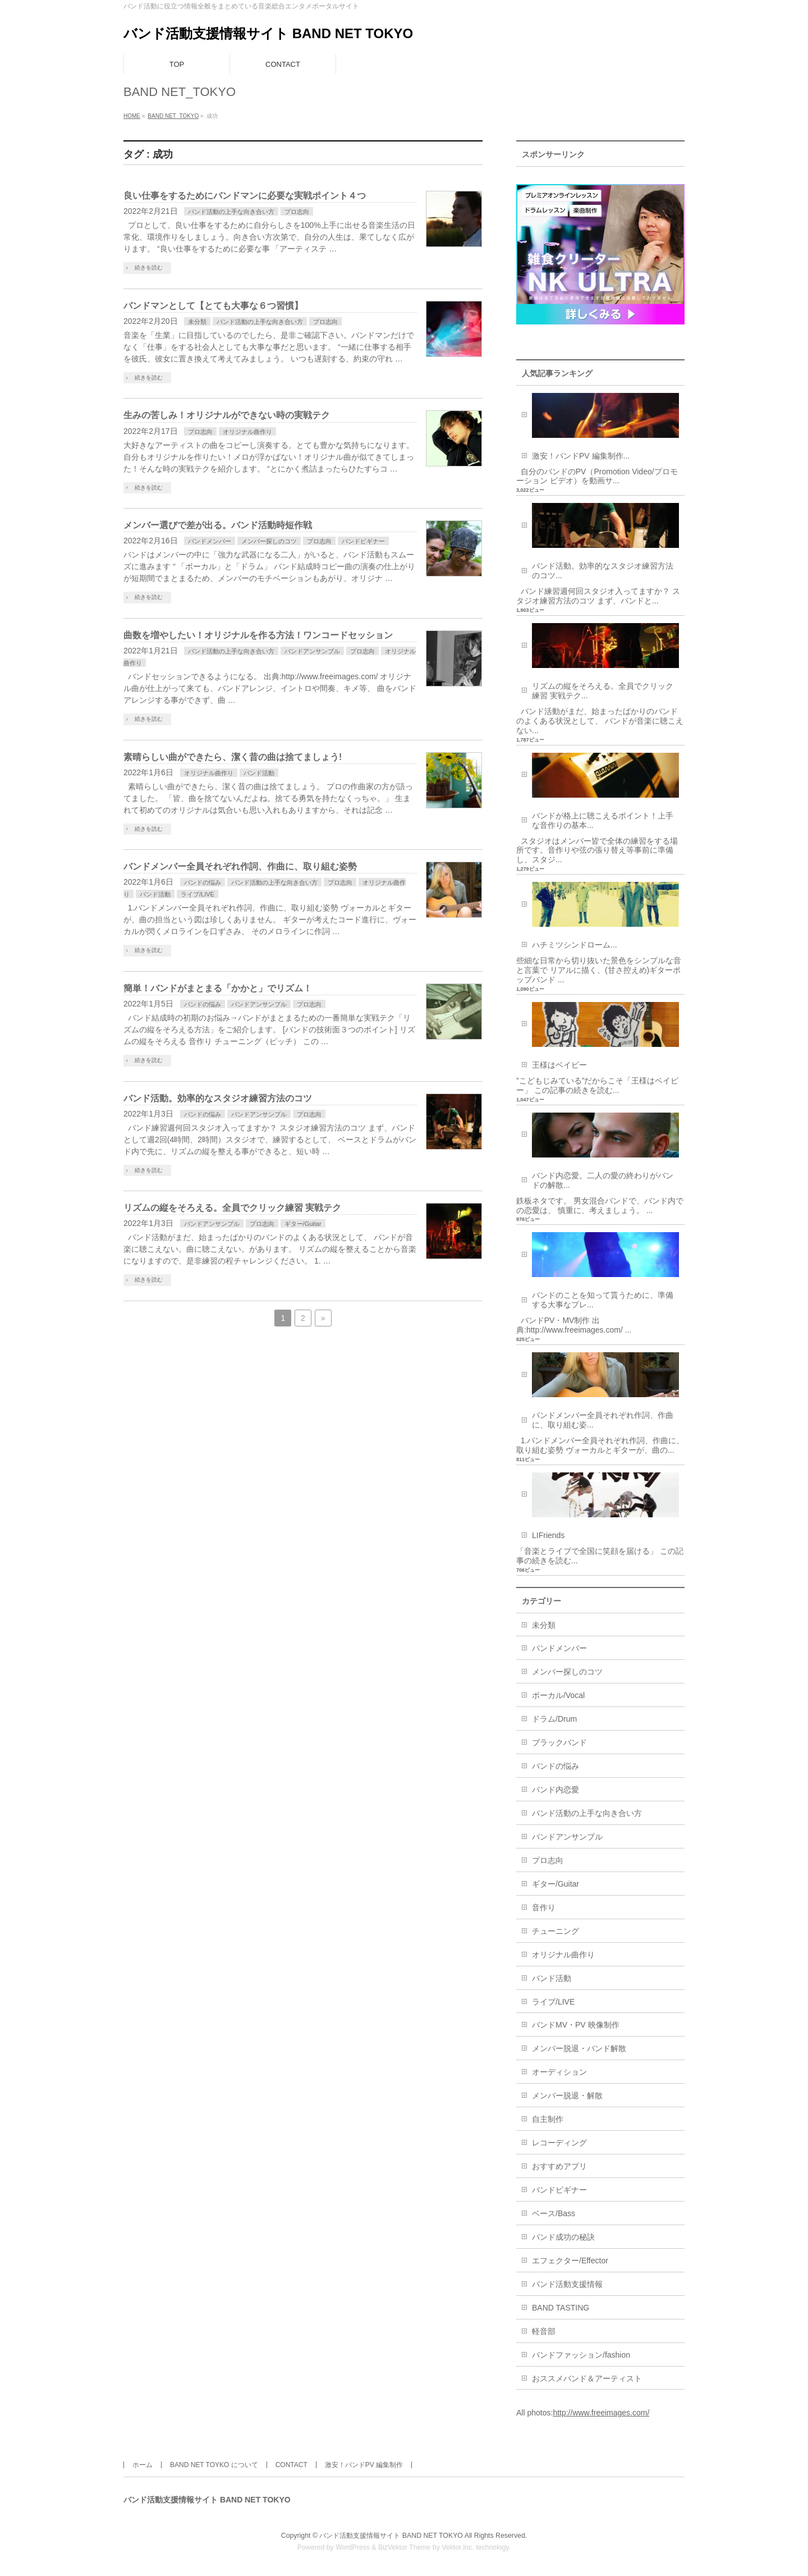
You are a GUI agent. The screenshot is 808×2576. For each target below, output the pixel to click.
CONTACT (291, 2465)
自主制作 (547, 2119)
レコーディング (559, 2142)
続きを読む (149, 267)
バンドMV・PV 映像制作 (575, 2024)
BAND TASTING (560, 2307)
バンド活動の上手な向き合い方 (231, 211)
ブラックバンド (559, 1742)
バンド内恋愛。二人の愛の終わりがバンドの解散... (602, 1180)
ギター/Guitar (303, 1223)
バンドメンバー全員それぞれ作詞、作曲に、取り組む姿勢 (240, 866)
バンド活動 (259, 773)
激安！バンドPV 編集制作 (364, 2465)
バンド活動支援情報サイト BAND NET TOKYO (268, 33)
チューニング (555, 1931)
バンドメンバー (209, 541)
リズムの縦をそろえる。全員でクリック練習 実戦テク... (602, 690)
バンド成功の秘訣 (563, 2236)
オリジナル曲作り (247, 431)
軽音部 (544, 2331)
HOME (131, 116)
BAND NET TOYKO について (214, 2465)
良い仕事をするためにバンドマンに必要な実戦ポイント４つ (244, 195)
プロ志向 (296, 211)
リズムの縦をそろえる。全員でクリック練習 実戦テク (232, 1207)
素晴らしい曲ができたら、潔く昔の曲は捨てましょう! (232, 757)
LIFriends (548, 1535)
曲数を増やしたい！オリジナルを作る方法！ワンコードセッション (258, 635)
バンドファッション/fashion (581, 2354)
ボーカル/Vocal (558, 1695)
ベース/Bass (553, 2213)
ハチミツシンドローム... (574, 944)
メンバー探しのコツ (269, 541)
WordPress (353, 2547)
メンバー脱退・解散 (567, 2095)
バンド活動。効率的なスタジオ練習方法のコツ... (602, 570)
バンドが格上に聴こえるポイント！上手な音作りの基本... (602, 820)
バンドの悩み (202, 882)
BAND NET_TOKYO (173, 116)
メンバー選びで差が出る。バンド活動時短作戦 (217, 525)
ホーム (142, 2465)
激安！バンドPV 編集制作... (581, 455)
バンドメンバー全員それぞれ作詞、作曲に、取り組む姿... (602, 1420)
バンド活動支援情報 (567, 2284)
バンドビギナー (363, 541)
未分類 (197, 321)
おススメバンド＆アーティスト (587, 2378)
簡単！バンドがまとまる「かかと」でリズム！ (217, 988)
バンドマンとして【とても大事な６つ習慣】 (213, 305)
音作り (544, 1907)
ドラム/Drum (554, 1718)
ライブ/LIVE (197, 894)
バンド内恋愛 (555, 1789)
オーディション (559, 2071)
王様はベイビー (559, 1064)
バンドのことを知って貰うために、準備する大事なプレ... (602, 1300)
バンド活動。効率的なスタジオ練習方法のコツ (217, 1098)
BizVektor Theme (404, 2547)
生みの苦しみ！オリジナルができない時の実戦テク (226, 415)
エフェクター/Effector (570, 2260)
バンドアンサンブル (312, 651)
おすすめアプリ (559, 2166)
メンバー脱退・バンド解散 (579, 2048)
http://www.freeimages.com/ (601, 2412)
